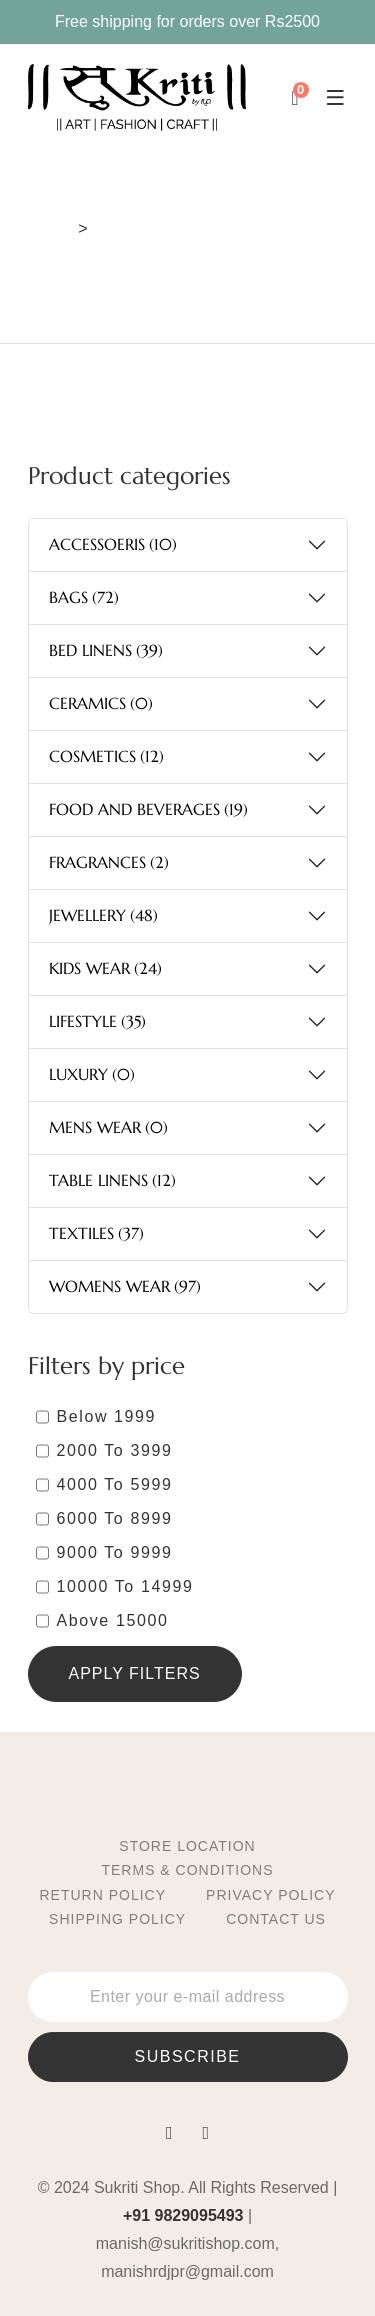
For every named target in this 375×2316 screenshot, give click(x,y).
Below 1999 (107, 1416)
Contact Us (276, 1919)
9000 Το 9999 (115, 1552)
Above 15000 (113, 1620)
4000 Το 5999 (115, 1484)
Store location (187, 1846)
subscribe (188, 2056)
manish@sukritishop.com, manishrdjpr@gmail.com (187, 2257)
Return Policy (103, 1895)
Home (49, 228)
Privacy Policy (270, 1895)
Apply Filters (135, 1673)
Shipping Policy (117, 1919)
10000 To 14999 (125, 1586)
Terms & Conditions (187, 1870)
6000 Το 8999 (115, 1518)
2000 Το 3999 (115, 1450)
